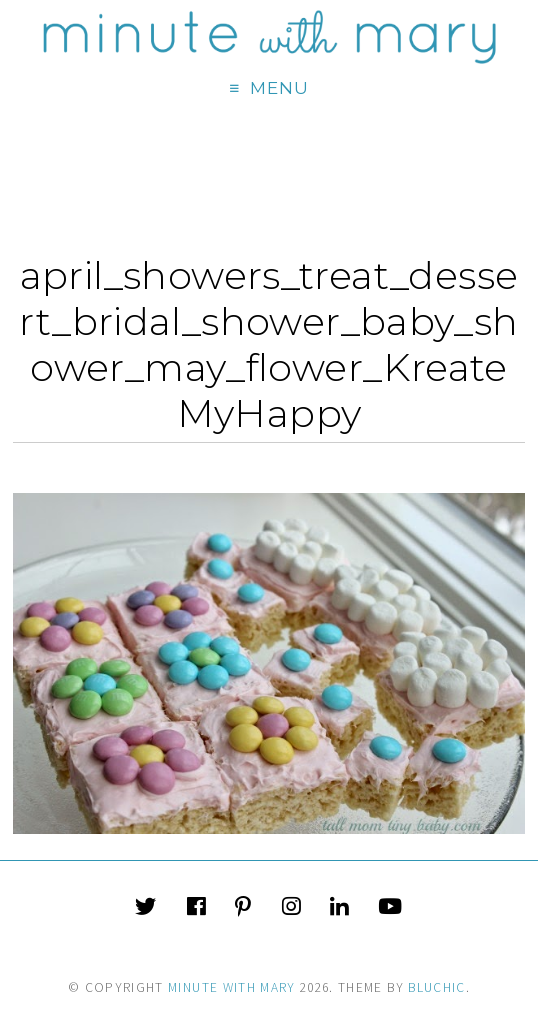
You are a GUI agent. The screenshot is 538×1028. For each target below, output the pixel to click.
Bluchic (436, 987)
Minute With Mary (232, 987)
